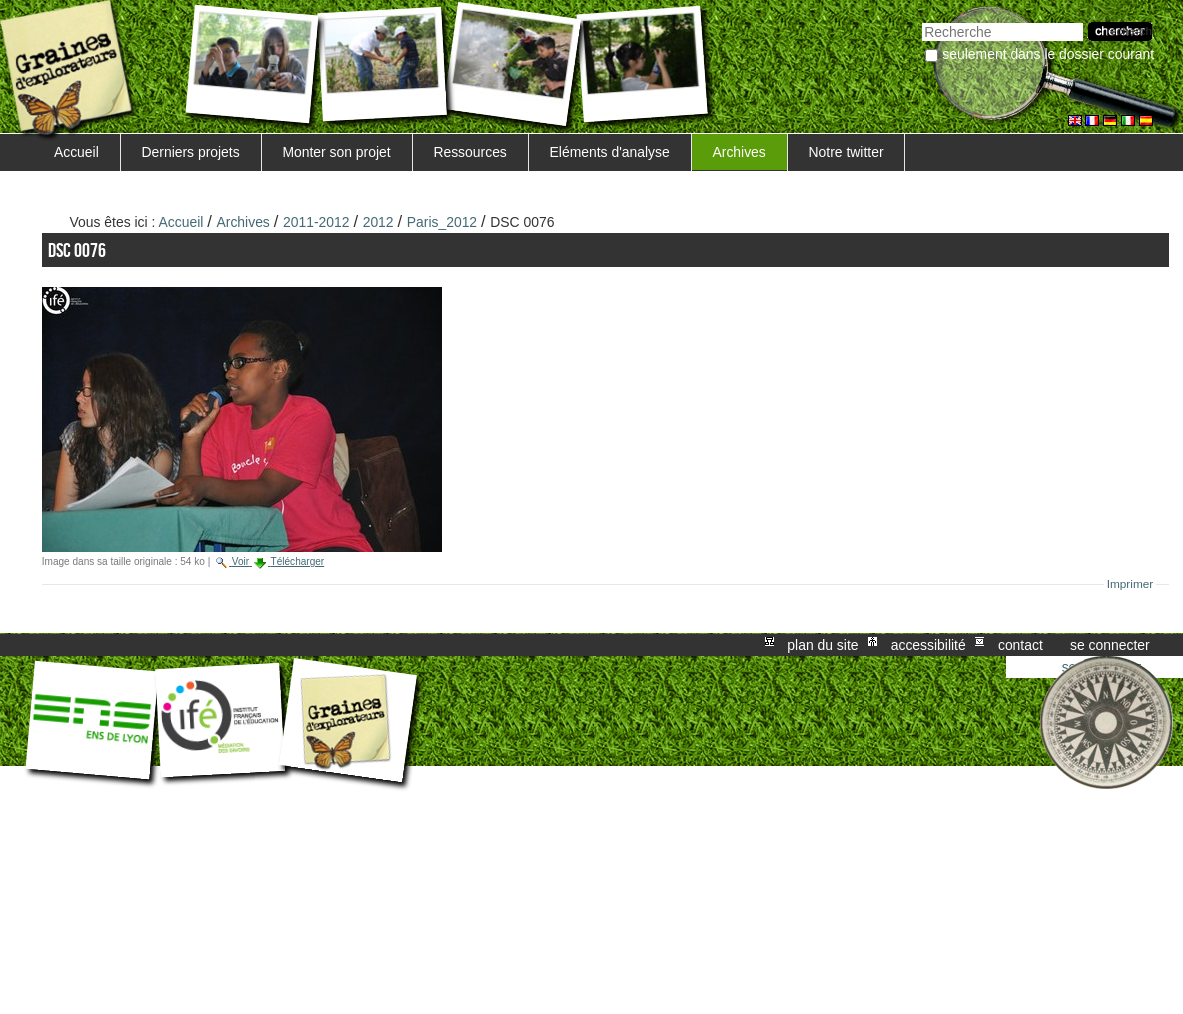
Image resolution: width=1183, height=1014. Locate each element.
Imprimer (1130, 584)
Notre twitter (846, 152)
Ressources (469, 152)
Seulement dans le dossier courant (1048, 54)
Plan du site (822, 645)
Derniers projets (191, 152)
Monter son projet (336, 152)
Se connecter (1110, 645)
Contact (1020, 645)
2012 (378, 222)
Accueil (76, 152)
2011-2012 (316, 222)
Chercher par (921, 20)
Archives (738, 152)
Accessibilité (928, 645)
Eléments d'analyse (610, 152)
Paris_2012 (442, 222)
